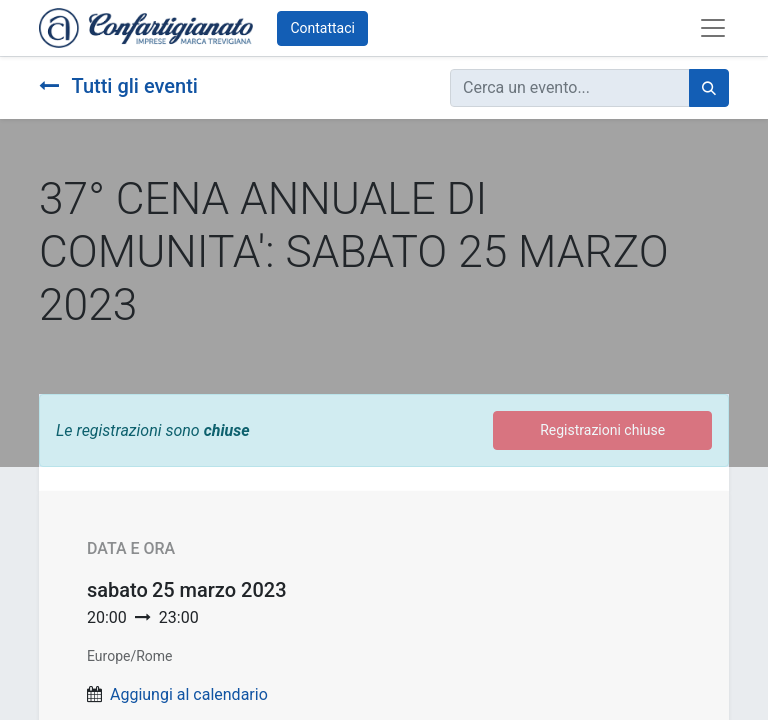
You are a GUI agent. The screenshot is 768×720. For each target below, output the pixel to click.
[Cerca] (709, 88)
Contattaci (322, 28)
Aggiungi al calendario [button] (189, 694)
